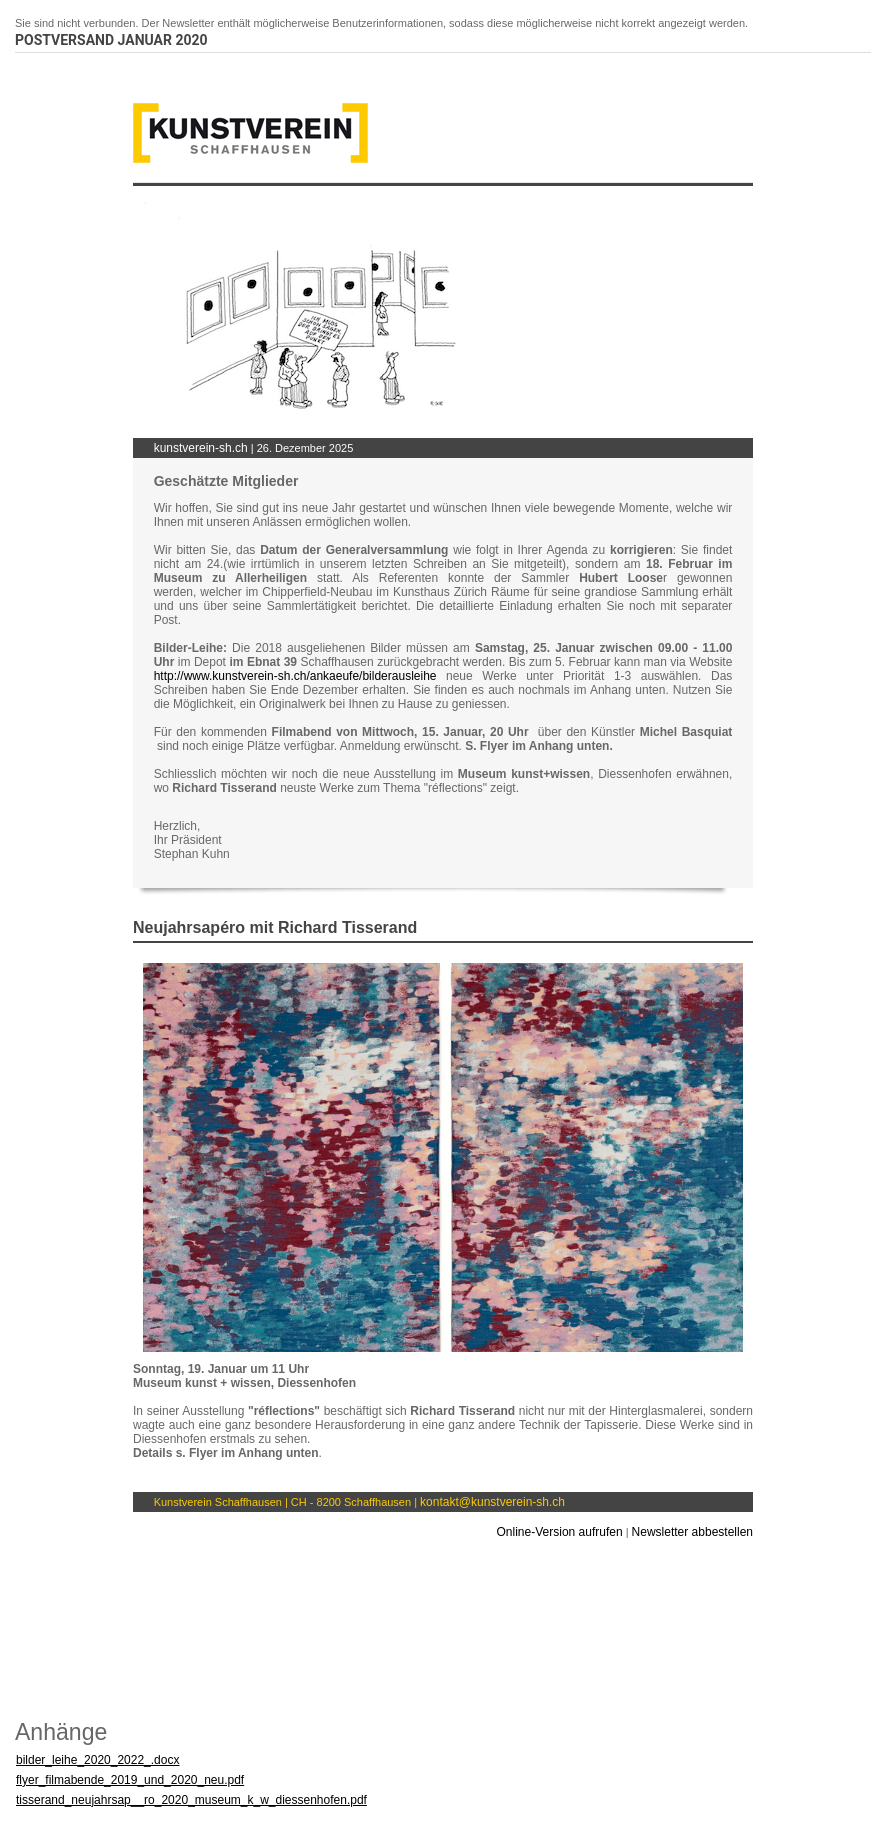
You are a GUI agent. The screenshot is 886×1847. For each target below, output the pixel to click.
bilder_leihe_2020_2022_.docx (97, 1760)
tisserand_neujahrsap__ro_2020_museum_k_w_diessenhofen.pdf (191, 1800)
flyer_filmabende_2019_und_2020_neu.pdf (130, 1780)
